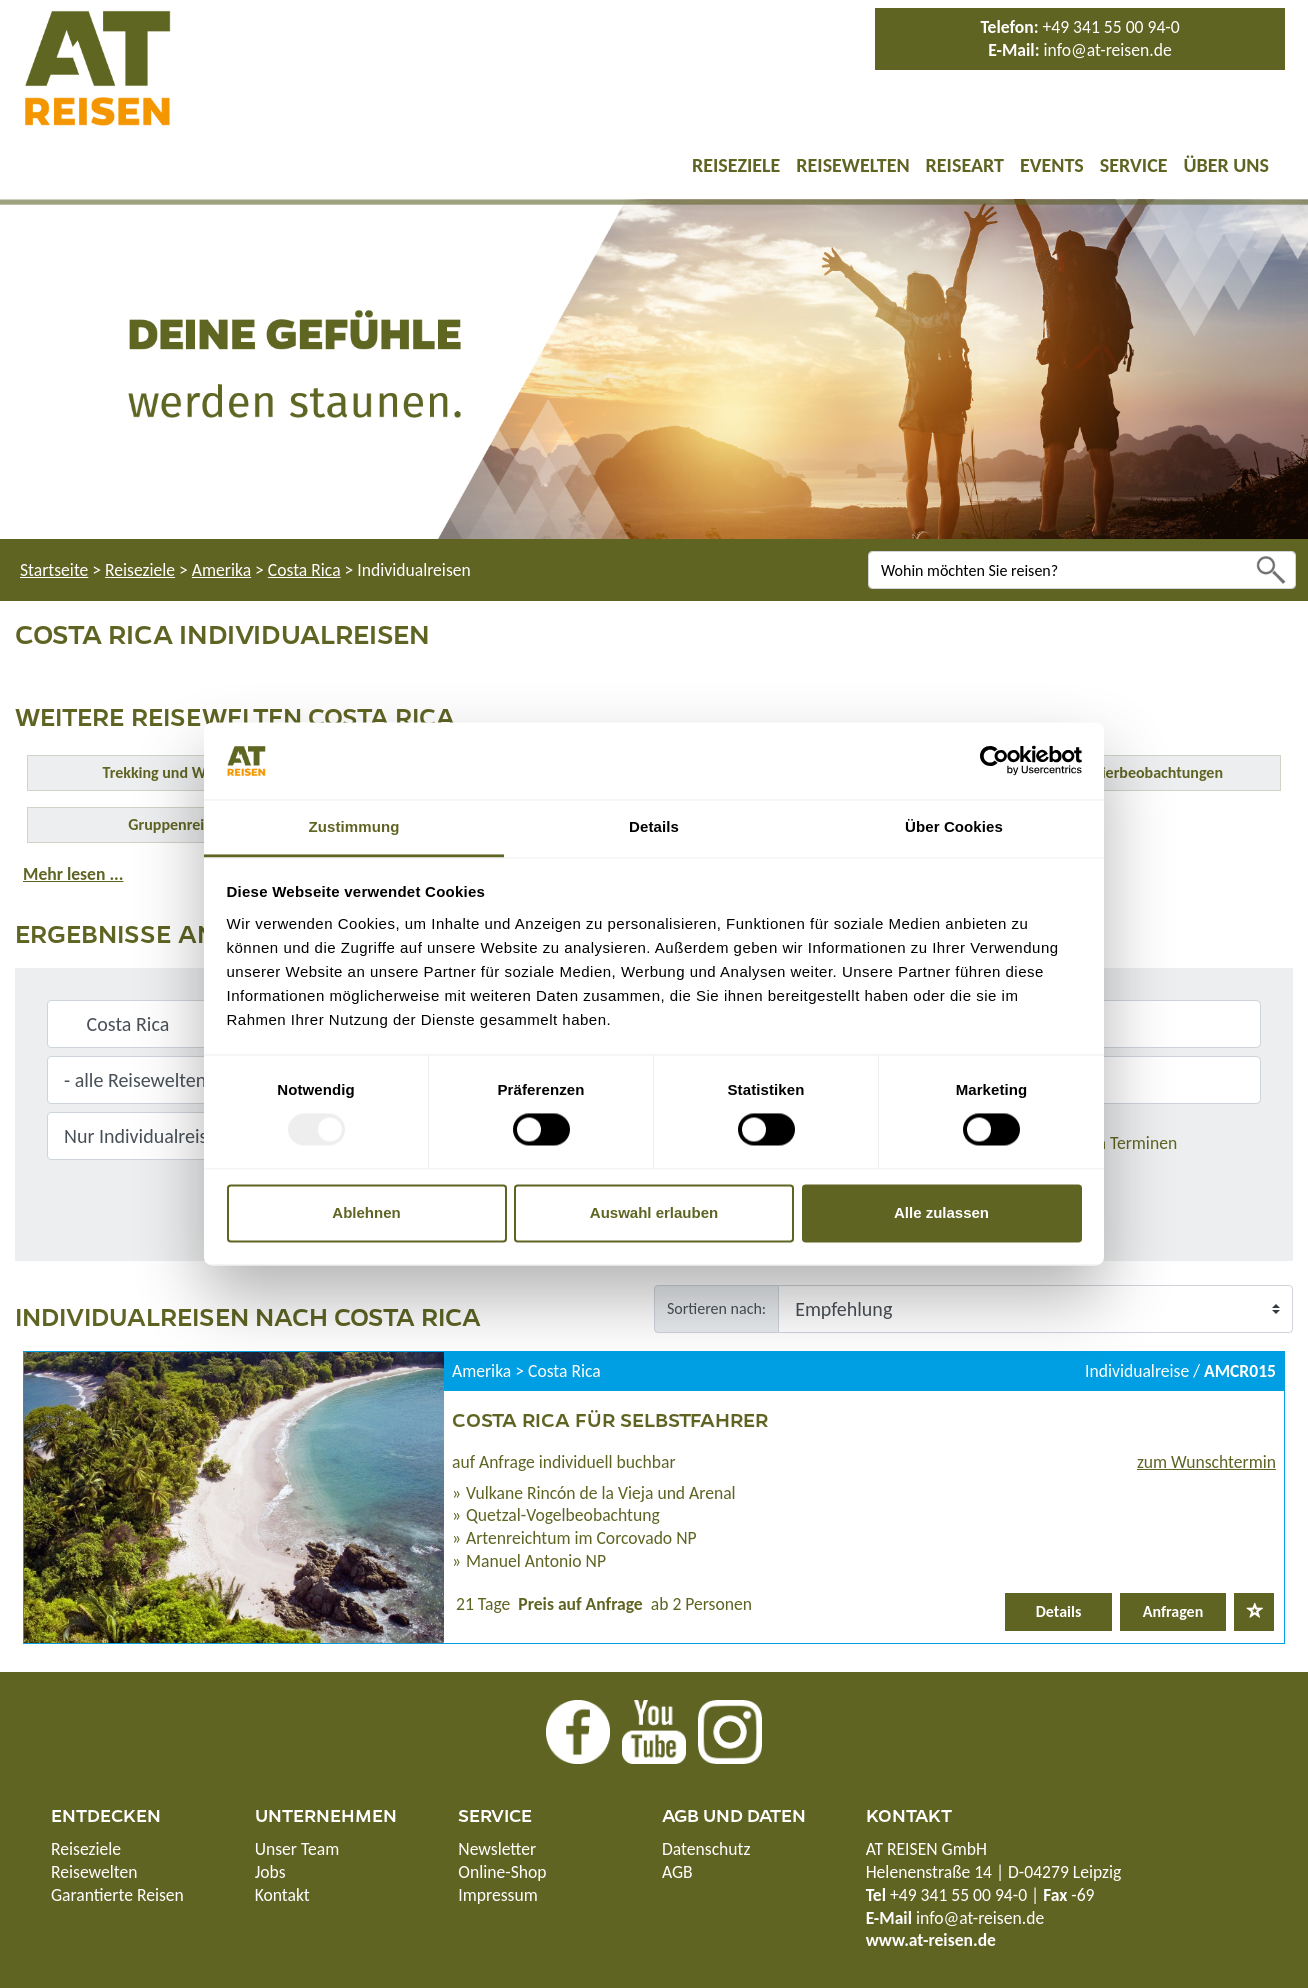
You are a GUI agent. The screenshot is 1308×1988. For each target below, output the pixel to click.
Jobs (270, 1872)
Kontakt (282, 1895)
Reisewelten (852, 165)
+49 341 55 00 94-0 (1111, 27)
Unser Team (297, 1849)
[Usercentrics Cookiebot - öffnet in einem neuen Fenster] (994, 761)
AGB (677, 1872)
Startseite (54, 570)
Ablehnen (366, 1212)
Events (1052, 165)
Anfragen (1173, 1611)
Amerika (221, 570)
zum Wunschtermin (1206, 1462)
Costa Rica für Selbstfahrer (610, 1419)
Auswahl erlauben (654, 1212)
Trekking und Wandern (178, 772)
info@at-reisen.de (1107, 50)
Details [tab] (654, 826)
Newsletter (497, 1849)
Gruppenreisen (177, 824)
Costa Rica (304, 570)
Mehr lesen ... (73, 874)
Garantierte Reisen (117, 1895)
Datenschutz (706, 1849)
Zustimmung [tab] (354, 826)
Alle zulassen (941, 1212)
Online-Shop (502, 1872)
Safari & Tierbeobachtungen (1130, 772)
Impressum (497, 1895)
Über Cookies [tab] (954, 826)
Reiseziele (736, 165)
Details (1059, 1611)
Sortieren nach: (716, 1308)
